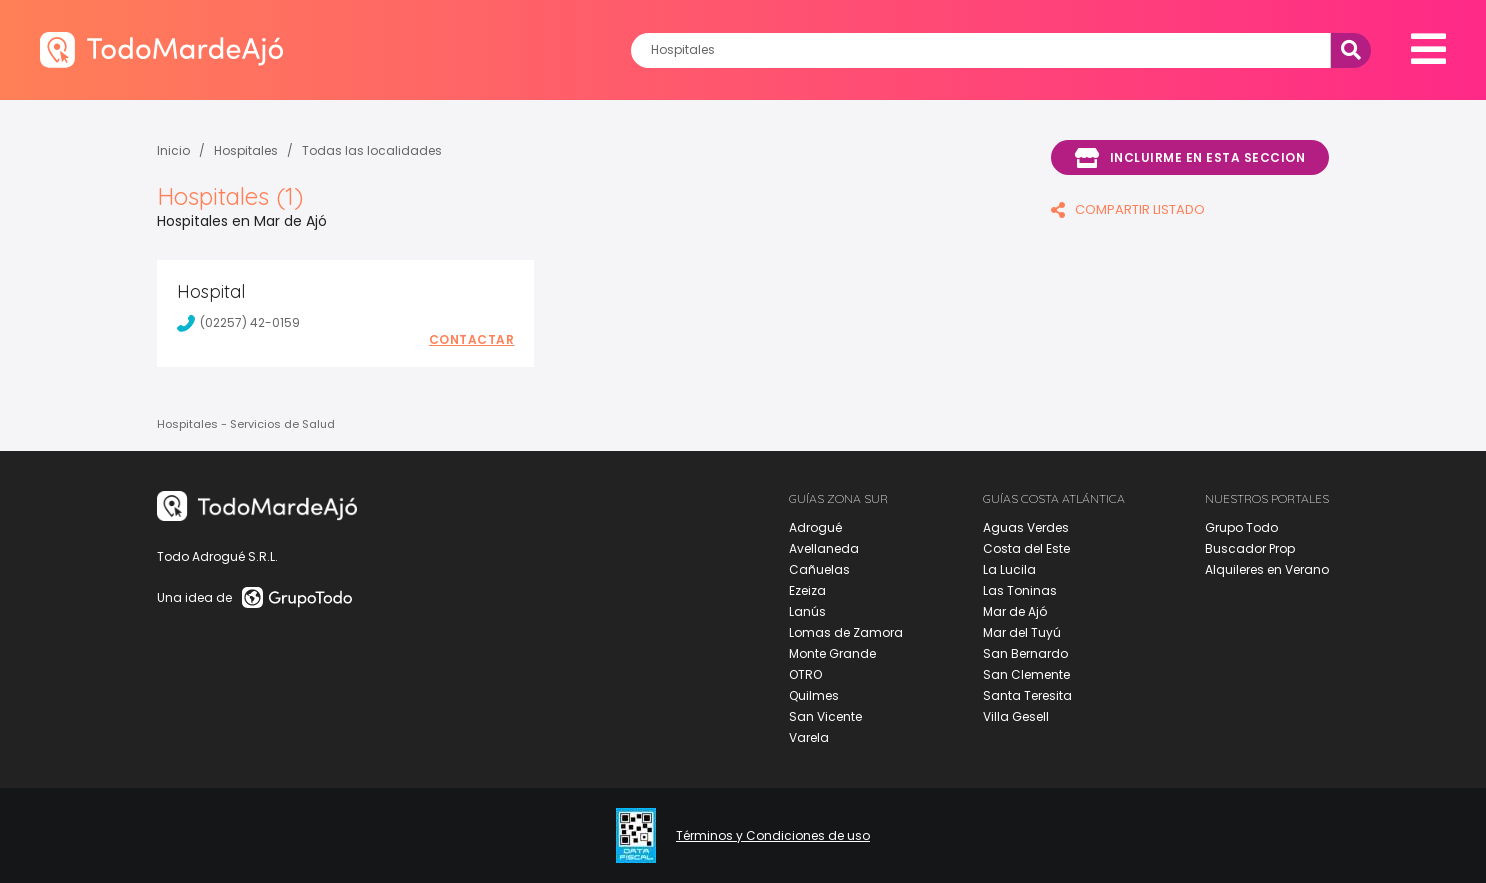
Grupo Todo (1241, 527)
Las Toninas (1020, 590)
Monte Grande (832, 653)
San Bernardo (1025, 653)
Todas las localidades (372, 150)
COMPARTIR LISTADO (1128, 209)
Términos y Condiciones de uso (773, 836)
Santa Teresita (1027, 695)
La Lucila (1009, 569)
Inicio (173, 150)
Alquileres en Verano (1267, 569)
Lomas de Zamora (846, 632)
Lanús (807, 611)
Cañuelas (819, 569)
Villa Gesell (1016, 716)
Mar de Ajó (1015, 611)
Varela (809, 737)
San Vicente (825, 716)
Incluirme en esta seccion (1190, 158)
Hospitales (246, 150)
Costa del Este (1026, 548)
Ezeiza (807, 590)
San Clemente (1026, 674)
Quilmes (814, 695)
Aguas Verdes (1026, 527)
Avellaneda (824, 548)
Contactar (472, 340)
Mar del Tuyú (1022, 632)
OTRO (805, 674)
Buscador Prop (1250, 548)
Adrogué (815, 527)
